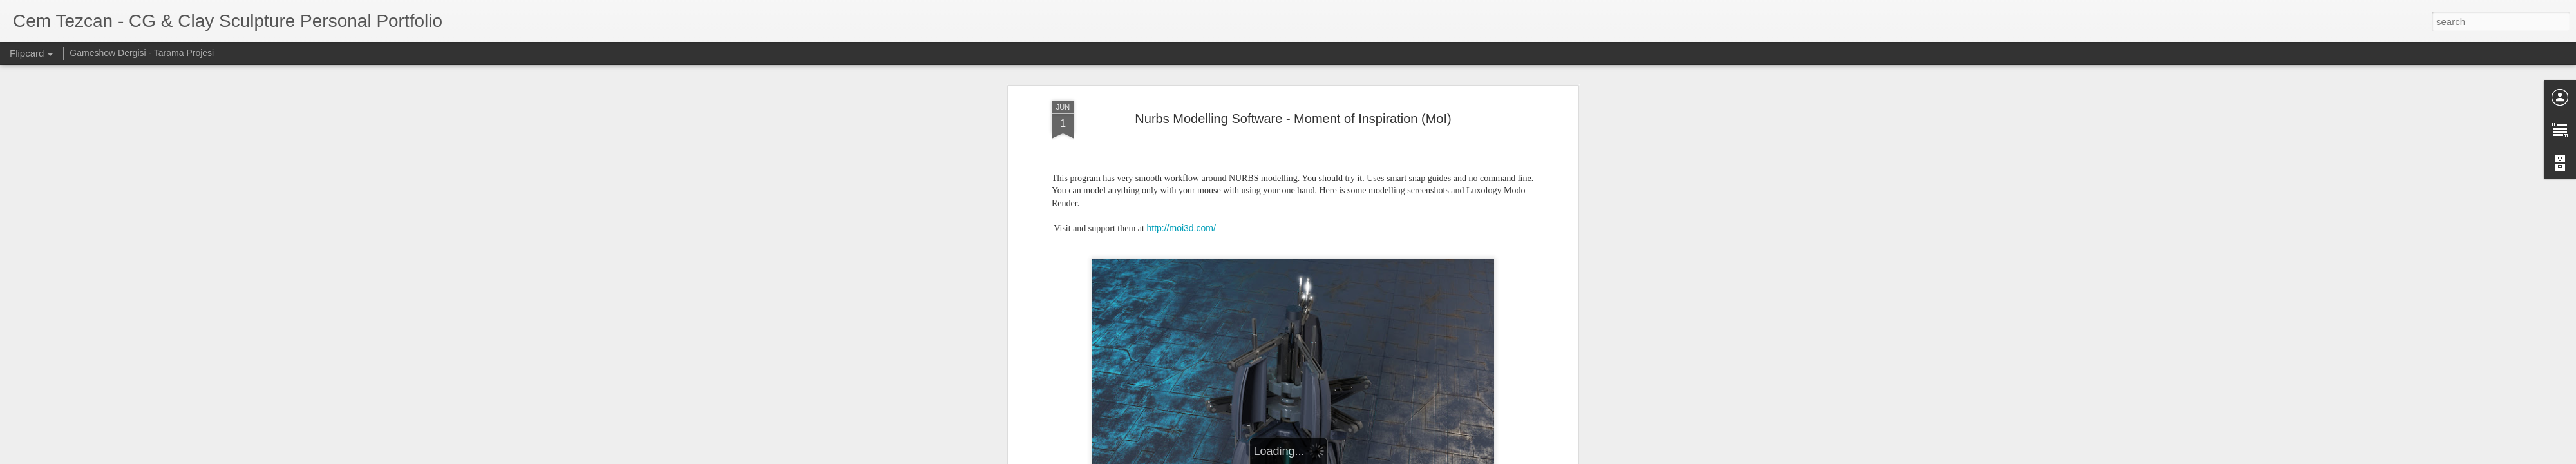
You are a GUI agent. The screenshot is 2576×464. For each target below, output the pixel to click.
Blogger (1465, 457)
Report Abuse (1502, 457)
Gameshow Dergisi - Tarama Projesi (142, 53)
